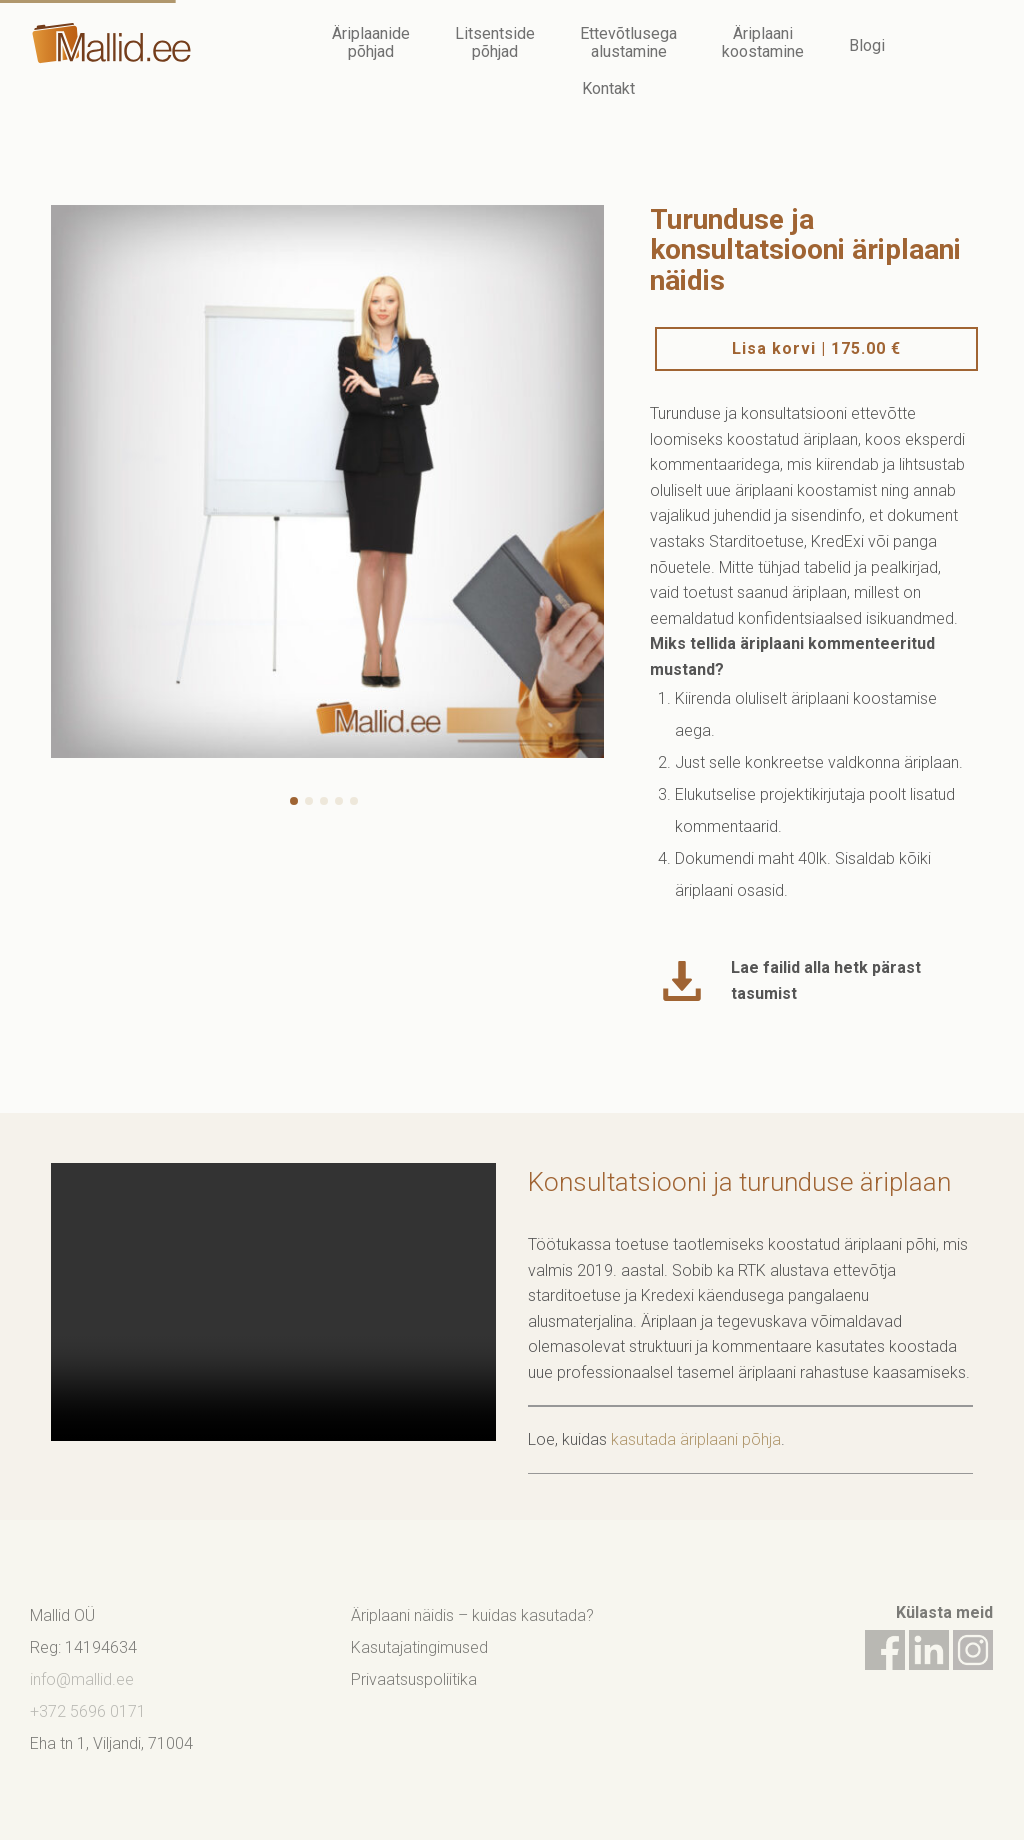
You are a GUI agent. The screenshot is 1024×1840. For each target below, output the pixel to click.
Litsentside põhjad (495, 42)
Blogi (867, 46)
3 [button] (327, 804)
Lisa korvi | (816, 348)
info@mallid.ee (82, 1679)
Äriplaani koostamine (763, 42)
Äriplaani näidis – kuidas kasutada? (472, 1615)
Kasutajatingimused (419, 1647)
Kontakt (608, 89)
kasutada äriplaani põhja (696, 1439)
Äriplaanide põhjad (371, 42)
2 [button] (312, 804)
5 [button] (357, 804)
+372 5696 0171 (88, 1711)
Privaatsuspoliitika (414, 1679)
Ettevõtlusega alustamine (628, 42)
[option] (327, 481)
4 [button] (342, 804)
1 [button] (297, 804)
